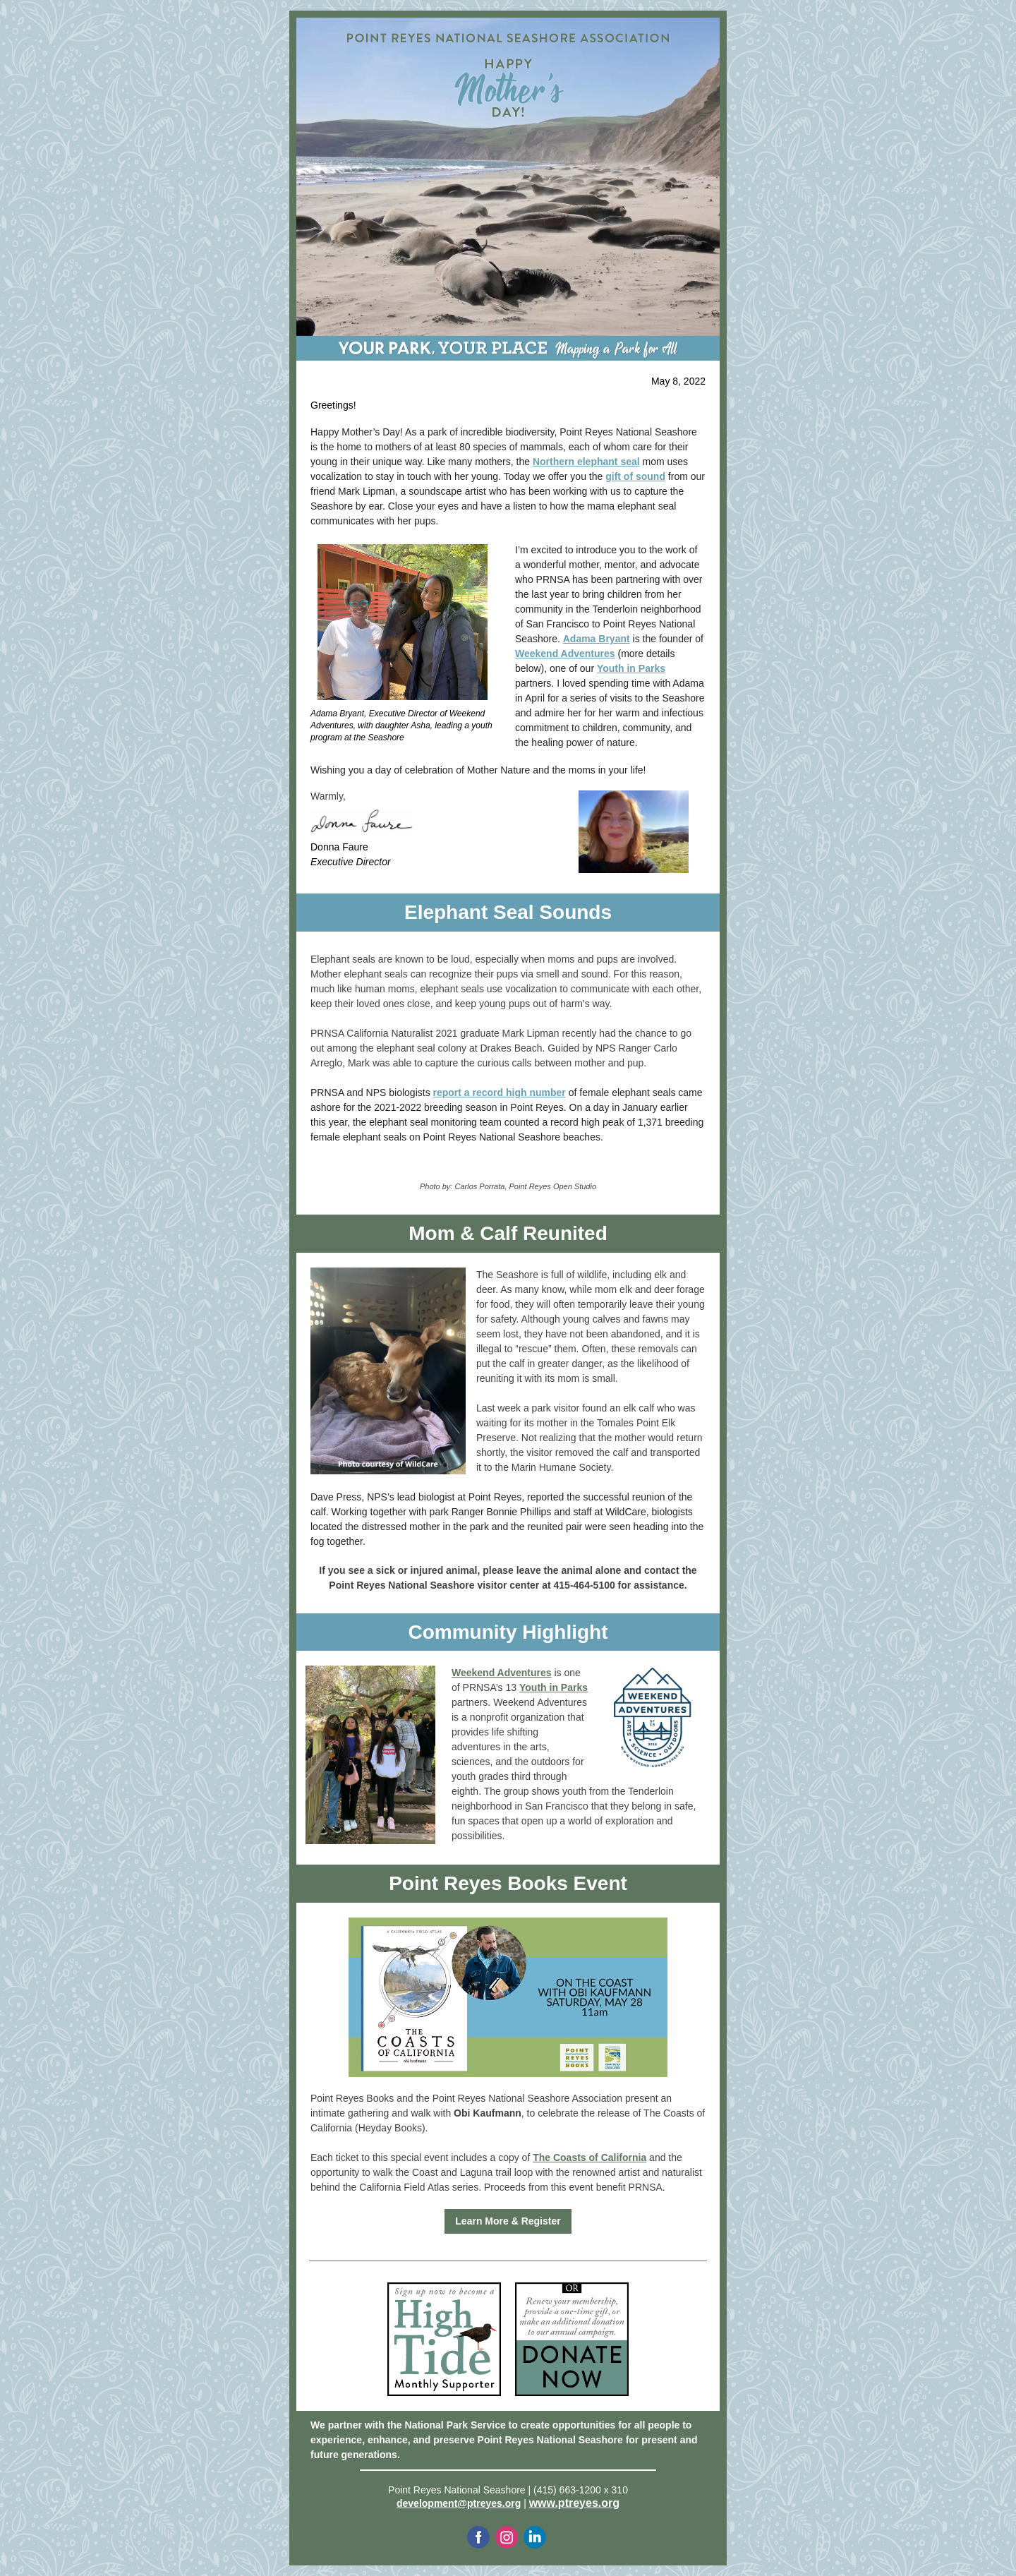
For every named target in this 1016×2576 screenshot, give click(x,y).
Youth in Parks (631, 668)
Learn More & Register (507, 2221)
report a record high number (499, 1092)
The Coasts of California (589, 2157)
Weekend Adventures (565, 653)
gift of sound (635, 476)
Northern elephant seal (586, 461)
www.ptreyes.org (574, 2503)
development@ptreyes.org (459, 2503)
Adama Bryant (596, 638)
